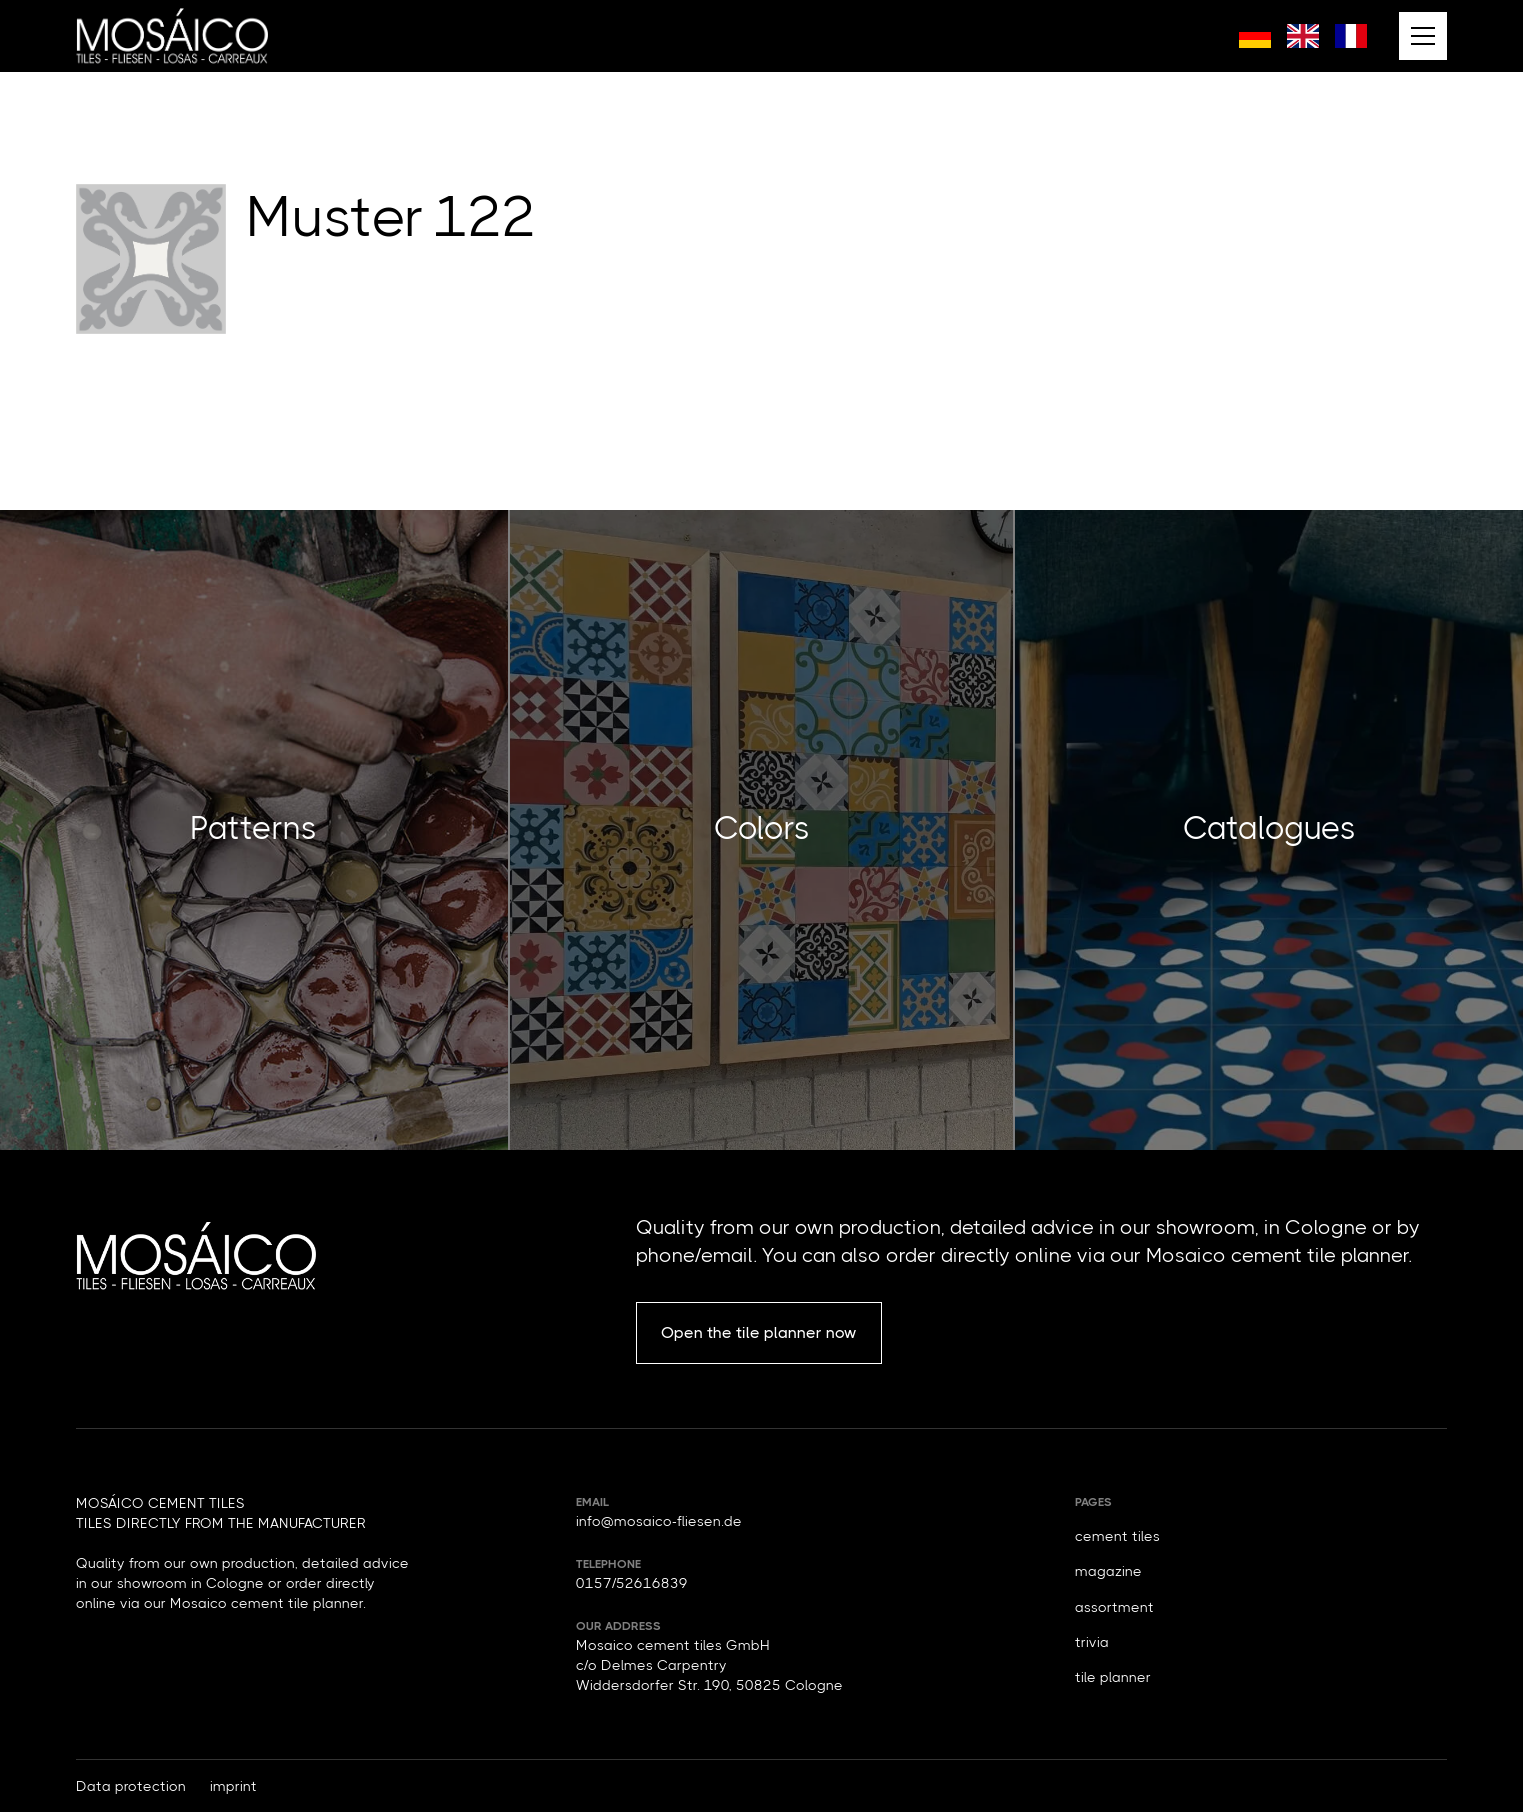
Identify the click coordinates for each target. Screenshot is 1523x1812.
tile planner (1113, 1677)
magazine (1108, 1571)
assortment (1114, 1607)
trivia (1092, 1642)
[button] (1423, 36)
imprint (233, 1786)
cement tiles (1117, 1536)
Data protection (131, 1786)
